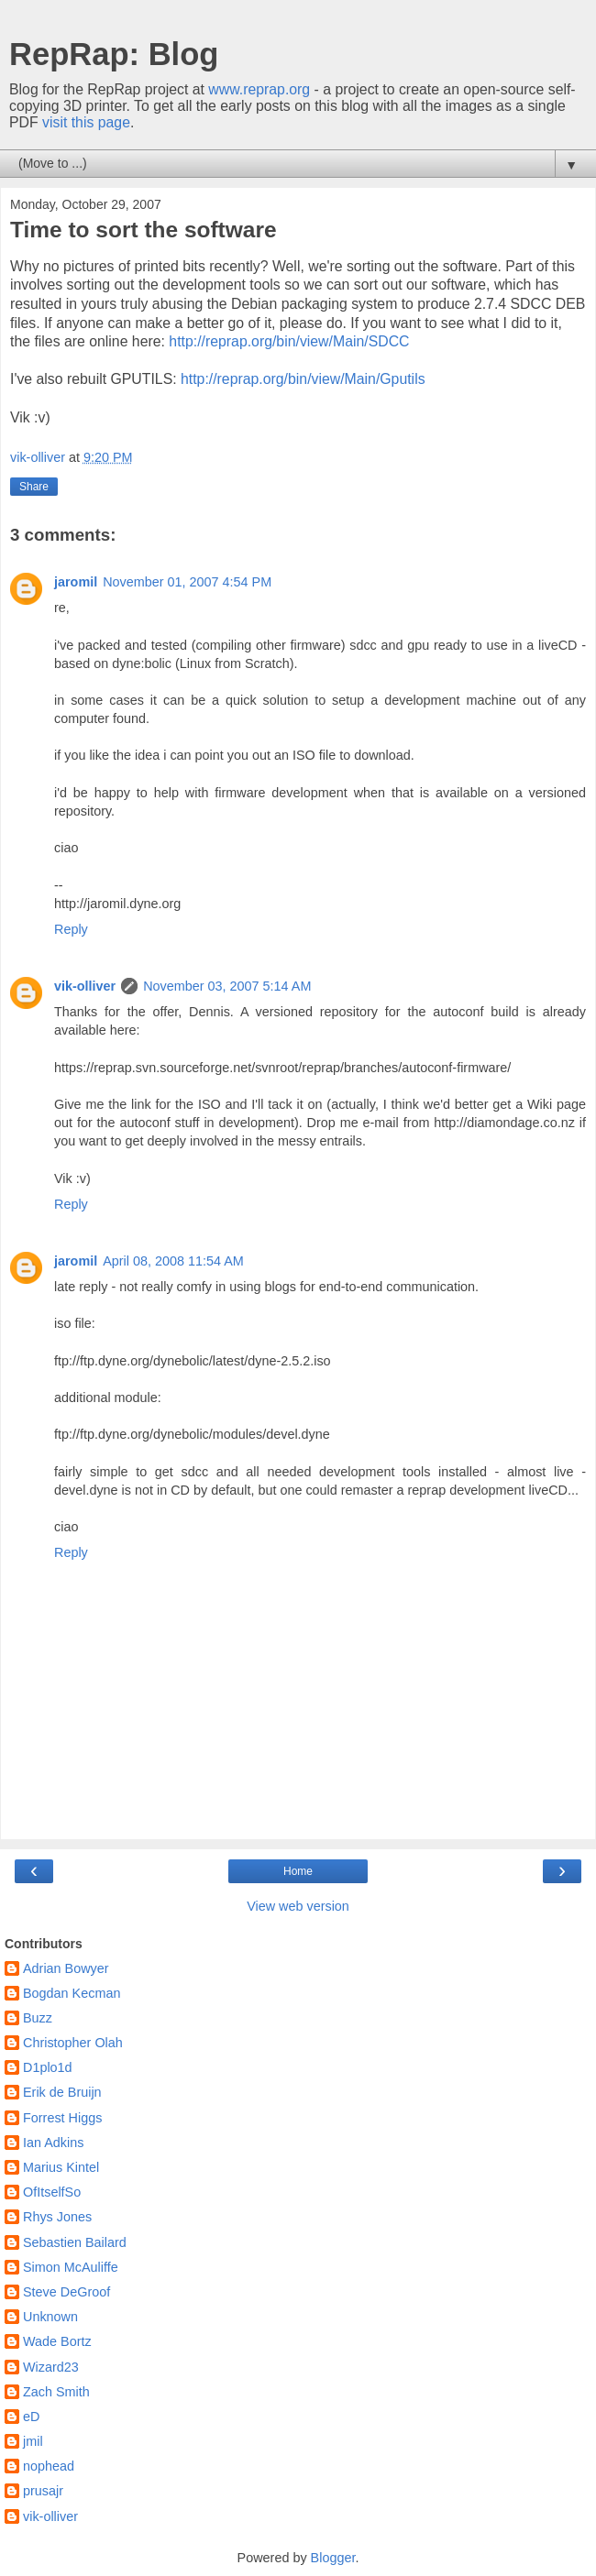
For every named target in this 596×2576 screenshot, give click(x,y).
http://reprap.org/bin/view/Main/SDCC (289, 341)
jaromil (75, 582)
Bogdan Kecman (71, 1993)
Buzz (37, 2018)
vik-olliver (85, 986)
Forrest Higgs (62, 2117)
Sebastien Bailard (75, 2242)
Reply (71, 929)
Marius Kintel (61, 2167)
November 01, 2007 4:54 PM (187, 582)
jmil (33, 2441)
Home (298, 1871)
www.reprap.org (259, 89)
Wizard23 (51, 2367)
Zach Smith (56, 2391)
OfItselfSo (52, 2192)
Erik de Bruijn (62, 2092)
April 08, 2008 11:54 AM (173, 1261)
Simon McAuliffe (70, 2267)
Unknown (50, 2316)
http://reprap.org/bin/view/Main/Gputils (303, 379)
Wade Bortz (57, 2341)
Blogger (333, 2557)
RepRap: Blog (113, 54)
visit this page (86, 122)
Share (34, 486)
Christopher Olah (73, 2042)
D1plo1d (47, 2067)
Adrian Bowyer (66, 1968)
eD (31, 2416)
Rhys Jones (57, 2216)
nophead (48, 2466)
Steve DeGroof (66, 2292)
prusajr (43, 2490)
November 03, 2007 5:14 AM (227, 986)
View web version (298, 1906)
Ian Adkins (53, 2142)
